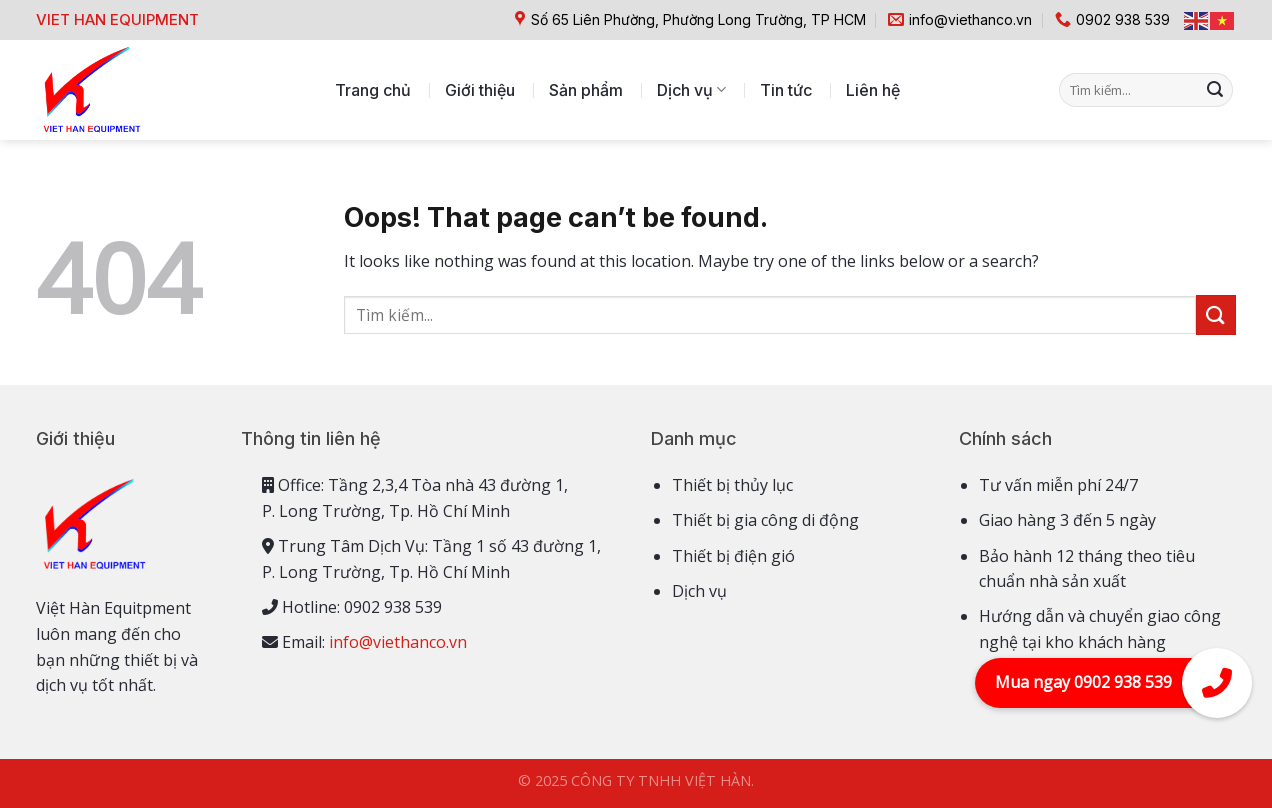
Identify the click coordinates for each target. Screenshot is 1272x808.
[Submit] (1215, 90)
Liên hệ (873, 90)
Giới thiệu (480, 90)
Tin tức (786, 90)
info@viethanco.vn (398, 642)
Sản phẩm (586, 90)
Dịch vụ (691, 90)
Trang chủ (373, 90)
